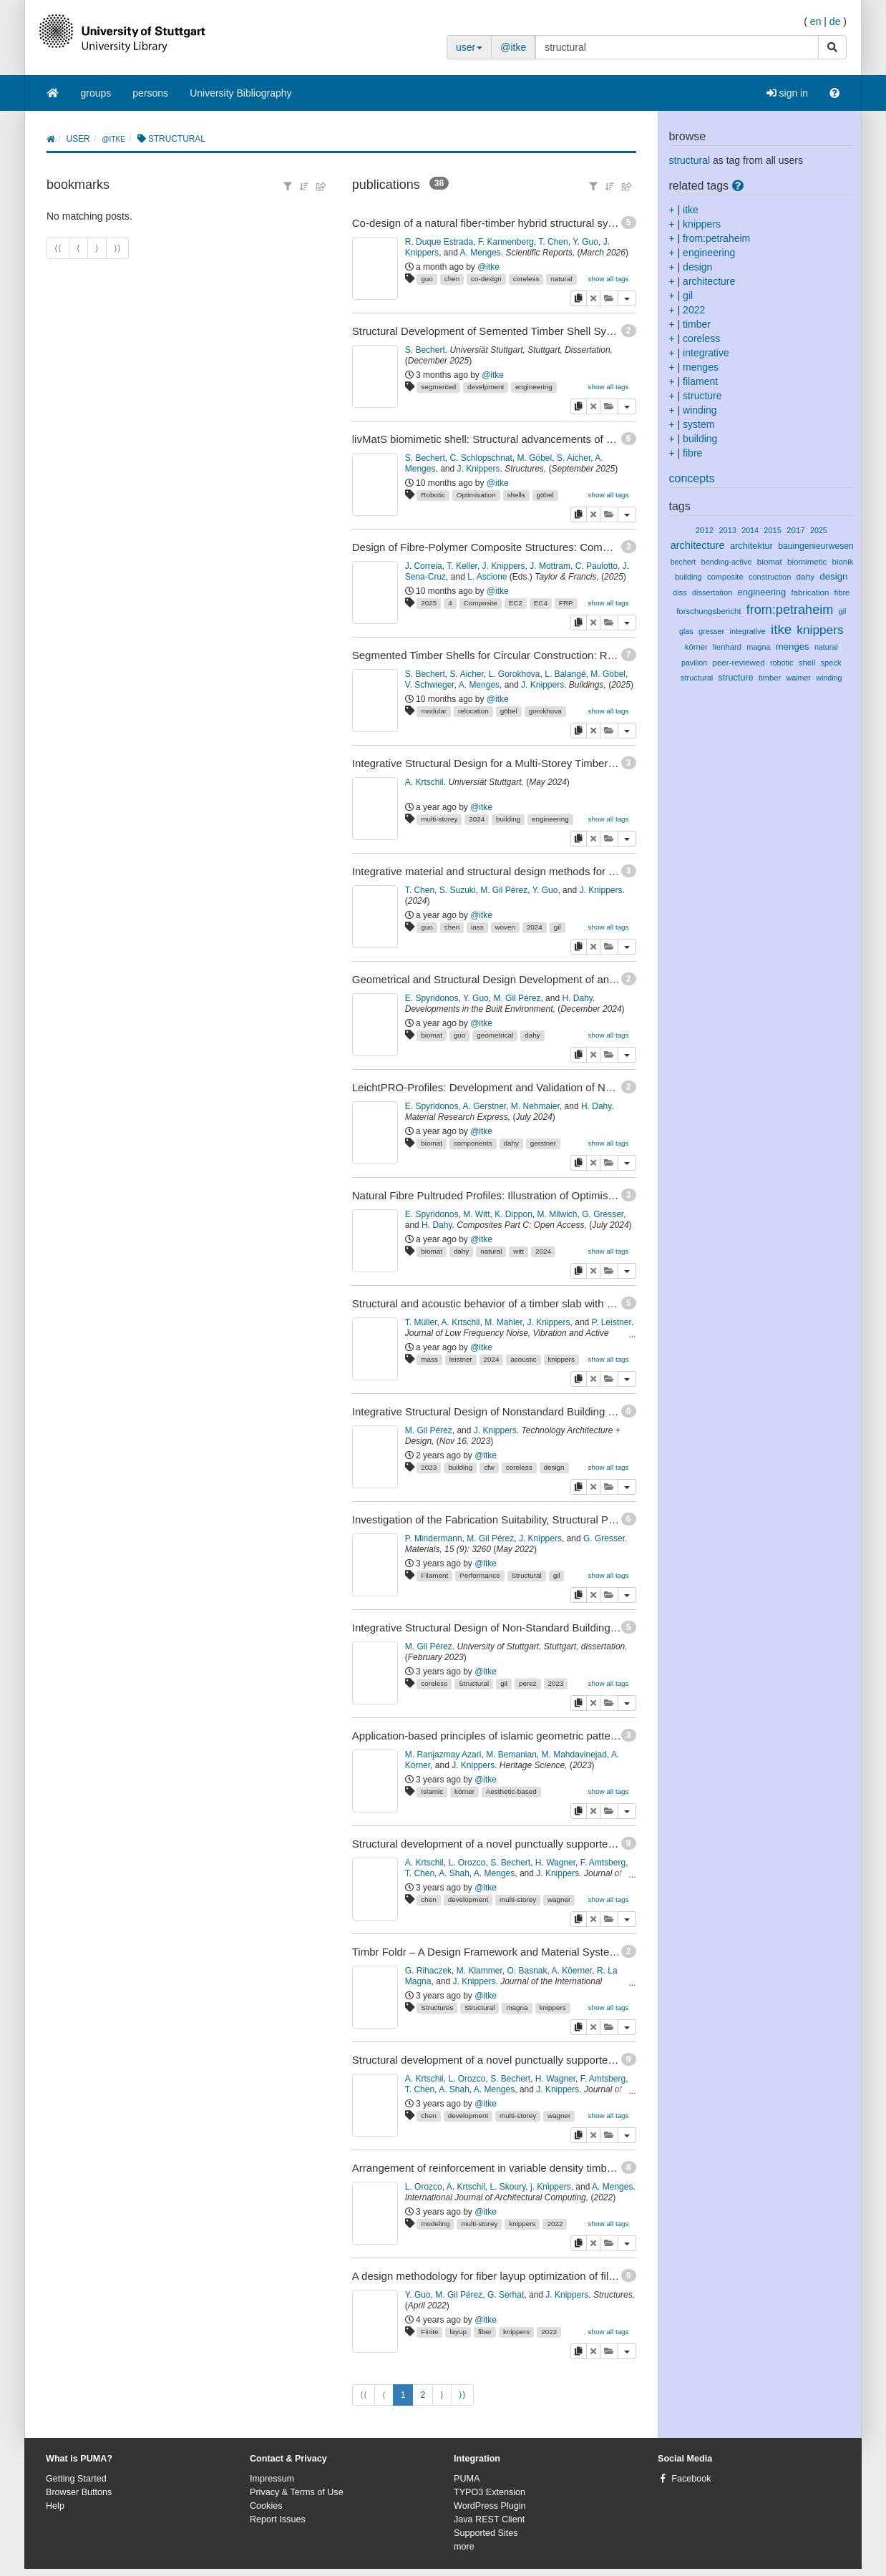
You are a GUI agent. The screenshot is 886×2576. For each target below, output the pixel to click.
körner (464, 1791)
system (698, 424)
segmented (438, 387)
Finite (429, 2332)
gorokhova (545, 711)
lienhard (727, 647)
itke (690, 209)
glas (686, 631)
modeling (435, 2224)
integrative (706, 352)
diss (680, 592)
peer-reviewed (739, 662)
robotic (781, 662)
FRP (566, 603)
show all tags (608, 279)
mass (429, 1359)
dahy (532, 1035)
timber (697, 324)
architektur (751, 545)
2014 (750, 530)
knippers (561, 1359)
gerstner (543, 1143)
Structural (527, 1575)
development (468, 1899)
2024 (477, 819)
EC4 (540, 603)
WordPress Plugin (490, 2506)
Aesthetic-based (511, 1791)
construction (770, 576)
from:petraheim (716, 238)
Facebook (691, 2479)
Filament (434, 1575)
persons (150, 93)
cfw (489, 1467)
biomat (431, 1035)
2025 (429, 603)
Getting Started (76, 2479)
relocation (473, 711)
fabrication (810, 592)
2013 (727, 530)
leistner (460, 1359)
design (553, 1467)
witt (518, 1251)
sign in (787, 93)
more (464, 2547)
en (816, 21)
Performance (479, 1575)
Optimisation (476, 495)
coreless (526, 279)
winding (699, 410)
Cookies (266, 2506)
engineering (533, 387)
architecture (709, 281)
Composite (480, 603)
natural (561, 279)
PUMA (466, 2479)
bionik (843, 561)
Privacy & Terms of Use (297, 2492)
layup (458, 2332)
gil (557, 927)
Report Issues (278, 2519)
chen (451, 279)
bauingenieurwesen (816, 546)
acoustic (523, 1359)
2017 (796, 530)
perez (528, 1683)
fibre (692, 453)
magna (516, 2007)
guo (426, 279)
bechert (683, 561)
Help (55, 2506)
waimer (798, 677)
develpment (485, 387)
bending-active (726, 561)
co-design (486, 279)
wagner (558, 1899)
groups (96, 93)
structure (702, 395)
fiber (485, 2332)
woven (505, 927)
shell (807, 662)
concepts (692, 478)
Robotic (432, 495)
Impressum (272, 2479)
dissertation (712, 592)
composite (725, 576)
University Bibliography (240, 93)
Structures (437, 2007)
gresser (711, 631)
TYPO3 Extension (489, 2492)
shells (516, 495)
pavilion (694, 662)
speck (830, 662)
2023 (429, 1467)
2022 (555, 2224)
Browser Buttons (79, 2492)
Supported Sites (486, 2533)
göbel (545, 495)
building (508, 819)
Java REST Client (489, 2519)
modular (434, 711)
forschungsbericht (708, 611)
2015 (773, 530)
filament (700, 381)
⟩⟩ (462, 2395)
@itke (513, 47)
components (473, 1143)
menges (701, 367)
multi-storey (439, 819)
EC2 (515, 603)
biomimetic (807, 561)
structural (690, 160)
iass (477, 927)
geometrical (495, 1035)
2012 (705, 530)
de (835, 21)
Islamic (432, 1791)
